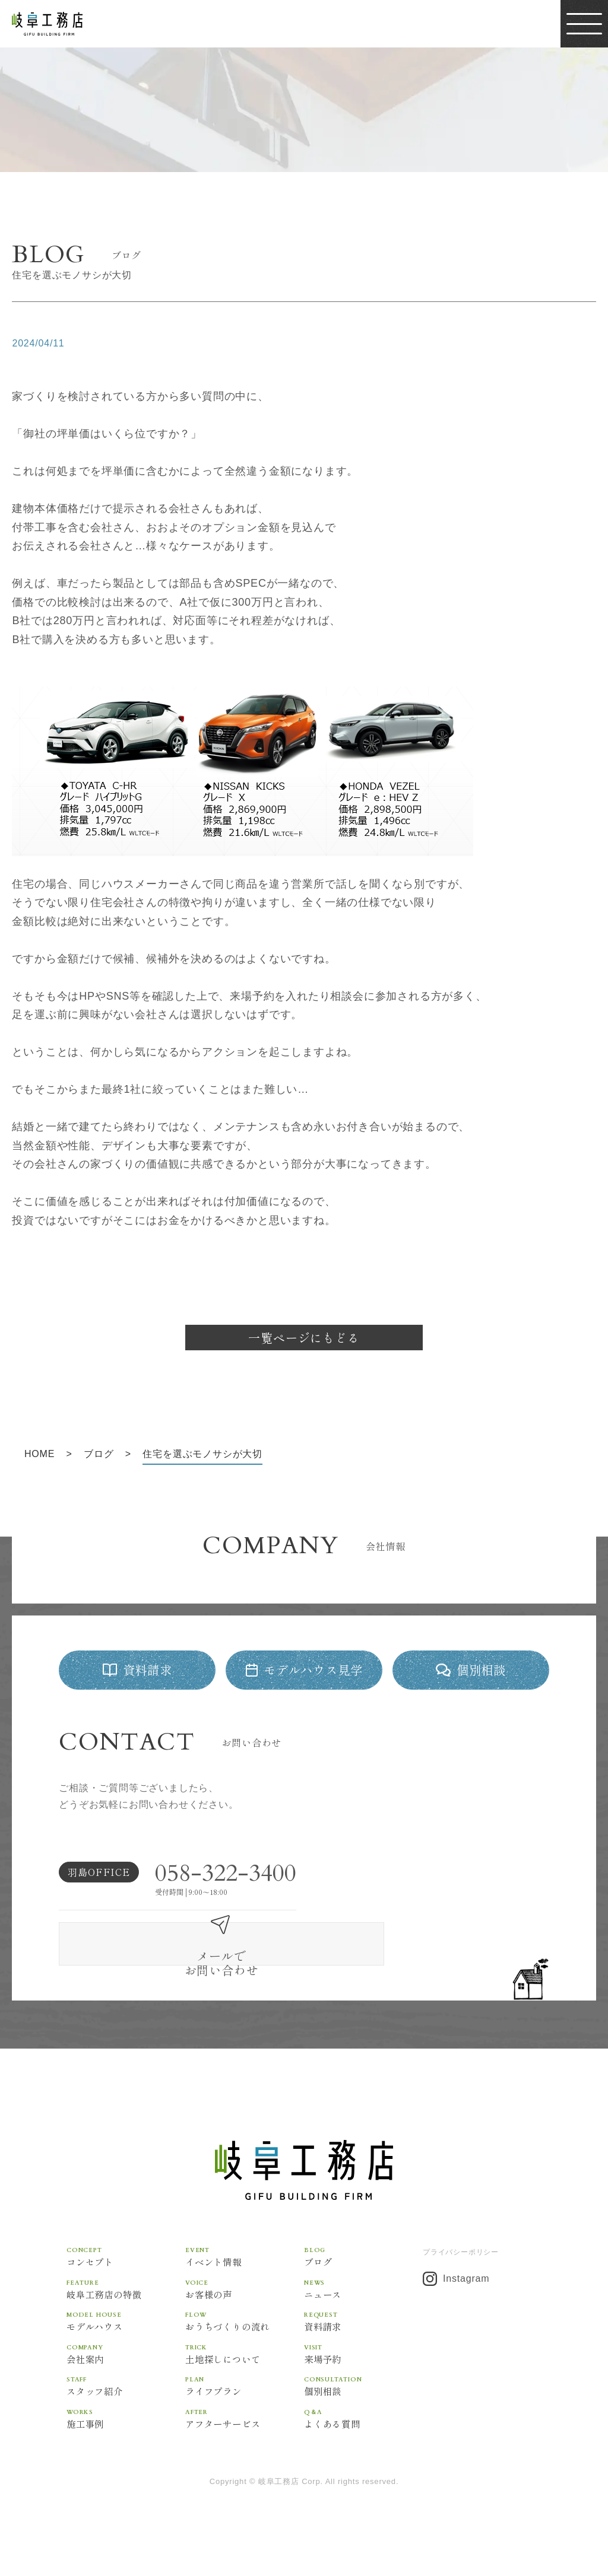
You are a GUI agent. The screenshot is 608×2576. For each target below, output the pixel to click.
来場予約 (363, 2349)
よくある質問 (363, 2414)
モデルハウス (125, 2316)
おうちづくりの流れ (244, 2316)
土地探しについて (244, 2349)
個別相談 (363, 2381)
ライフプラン (244, 2381)
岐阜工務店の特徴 (125, 2283)
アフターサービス (244, 2414)
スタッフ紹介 (125, 2381)
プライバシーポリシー (461, 2247)
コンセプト (125, 2251)
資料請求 (363, 2316)
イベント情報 (244, 2251)
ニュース (363, 2283)
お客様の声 (244, 2283)
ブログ (363, 2251)
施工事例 (125, 2414)
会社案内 (125, 2349)
